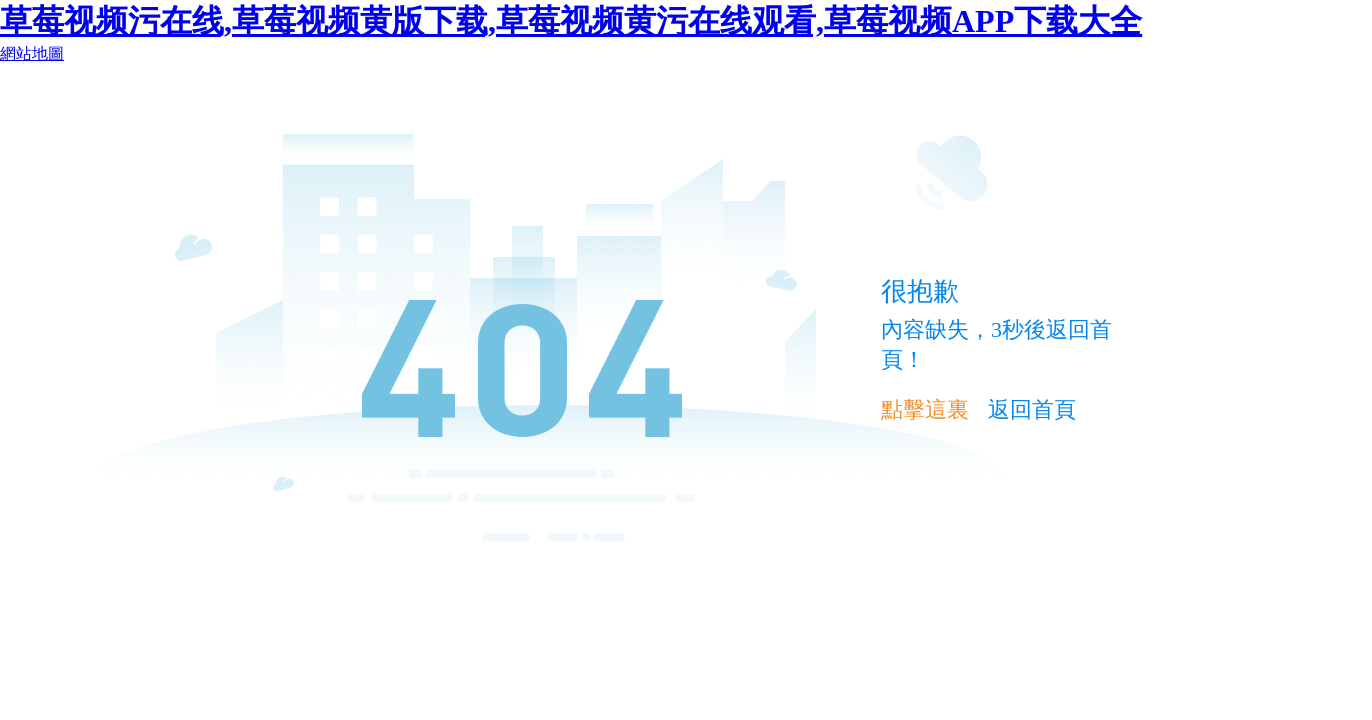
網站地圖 (32, 53)
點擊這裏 (925, 409)
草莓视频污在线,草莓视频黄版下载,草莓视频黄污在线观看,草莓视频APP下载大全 (571, 21)
